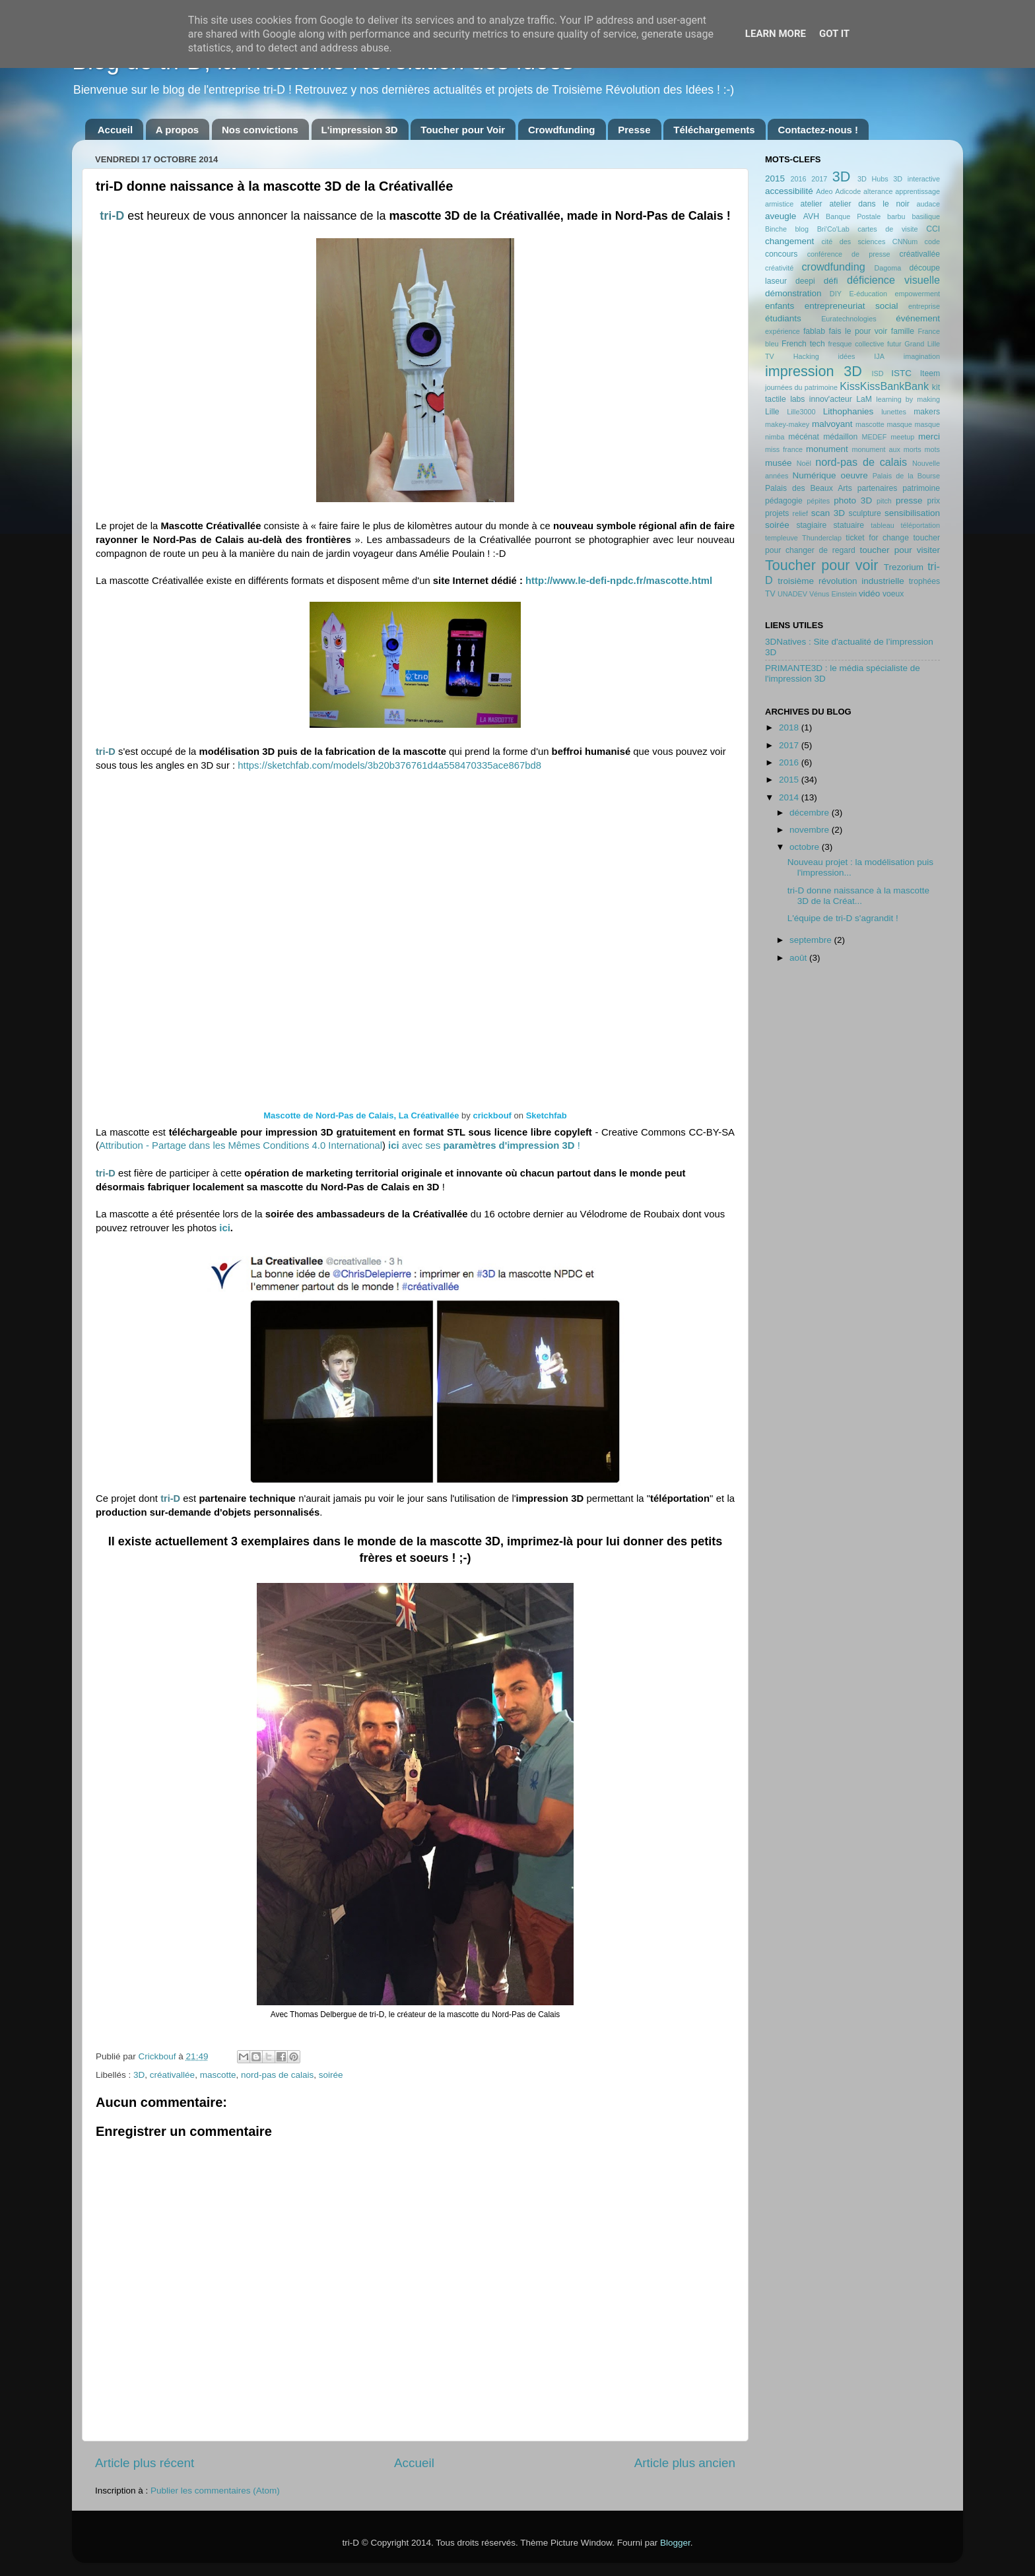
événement (918, 318)
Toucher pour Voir (462, 129)
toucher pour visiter (900, 550)
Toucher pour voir (821, 565)
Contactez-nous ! (818, 129)
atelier (811, 204)
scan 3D (828, 513)
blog (802, 229)
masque (899, 424)
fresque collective (856, 344)
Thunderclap (822, 538)
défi (831, 281)
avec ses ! (484, 1145)
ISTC (901, 373)
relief (800, 513)
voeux (893, 593)
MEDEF (873, 437)
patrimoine (921, 488)
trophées (924, 581)
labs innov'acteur (821, 399)
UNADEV (792, 594)
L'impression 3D (359, 129)
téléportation (920, 525)
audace (928, 204)
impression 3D (813, 371)
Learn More (775, 34)
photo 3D (853, 500)
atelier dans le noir (869, 204)
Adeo (824, 191)
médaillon (840, 436)
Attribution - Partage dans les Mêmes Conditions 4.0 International (240, 1145)
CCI (933, 229)
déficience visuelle (893, 280)
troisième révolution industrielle (841, 581)
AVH (811, 216)
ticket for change (877, 537)
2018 (790, 727)
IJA (879, 356)
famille (902, 331)
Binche (776, 229)
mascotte (218, 2075)
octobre (805, 847)
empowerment (917, 294)
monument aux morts (886, 449)
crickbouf (492, 1115)
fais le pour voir (858, 331)
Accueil (115, 129)
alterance (877, 191)
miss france (784, 449)
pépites (818, 501)
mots (932, 449)
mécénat (803, 436)
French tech (803, 343)
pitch (884, 501)
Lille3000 (801, 412)
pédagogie (784, 500)
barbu (896, 216)
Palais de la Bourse (906, 476)
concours (781, 254)
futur (894, 344)
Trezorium (903, 567)
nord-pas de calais (277, 2075)
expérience (782, 331)
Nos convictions (260, 129)
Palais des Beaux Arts (808, 488)
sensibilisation (912, 513)
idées (846, 356)
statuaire (848, 525)
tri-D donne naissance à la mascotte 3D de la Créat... (858, 896)
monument (827, 449)
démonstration (793, 293)
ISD (878, 373)
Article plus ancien (684, 2463)
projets (777, 513)
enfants (779, 306)
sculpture (865, 513)
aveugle (780, 216)
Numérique (814, 475)
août (799, 958)
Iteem (930, 373)
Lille (772, 411)
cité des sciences (853, 241)
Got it (834, 34)
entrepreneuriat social (851, 306)
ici (224, 1228)
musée (778, 463)
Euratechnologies (848, 319)
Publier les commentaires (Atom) (215, 2491)
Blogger (675, 2543)
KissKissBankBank (884, 386)
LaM (864, 399)
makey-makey (787, 424)
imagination (922, 356)
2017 (819, 179)
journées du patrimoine (801, 387)
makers (927, 411)
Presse (634, 129)
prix (933, 500)
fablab (814, 331)
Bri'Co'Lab (833, 229)
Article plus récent (144, 2463)
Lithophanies (848, 411)
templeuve (781, 538)
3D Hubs (872, 179)
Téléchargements (713, 129)
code (932, 241)
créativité (779, 268)
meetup (902, 437)
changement (789, 241)
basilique (926, 216)
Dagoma (887, 268)
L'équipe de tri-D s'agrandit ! (842, 918)
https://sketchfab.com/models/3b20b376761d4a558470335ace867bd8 (389, 765)
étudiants (783, 318)
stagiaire (811, 525)
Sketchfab (546, 1115)
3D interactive (916, 179)
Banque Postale (853, 216)
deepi (805, 281)
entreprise (924, 306)
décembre (810, 813)
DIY (836, 294)
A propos (177, 129)
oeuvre (853, 475)
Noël (804, 463)
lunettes (893, 412)
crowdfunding (833, 267)
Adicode (848, 191)
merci (929, 436)
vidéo (869, 593)
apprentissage (917, 191)
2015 (775, 178)
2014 (790, 797)
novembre (810, 830)
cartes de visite (887, 229)
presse (909, 500)
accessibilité (789, 191)
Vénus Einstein (833, 594)
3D (139, 2075)
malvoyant (832, 424)
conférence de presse (848, 254)
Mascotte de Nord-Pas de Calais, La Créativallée (361, 1115)
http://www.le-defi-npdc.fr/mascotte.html (618, 580)
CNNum (905, 241)
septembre (811, 940)
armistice (779, 204)
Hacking (806, 356)
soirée (331, 2075)
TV (770, 593)
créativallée (172, 2075)
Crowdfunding (561, 129)
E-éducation (868, 294)
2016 (798, 179)
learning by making (908, 399)
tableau (882, 525)
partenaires (877, 488)
